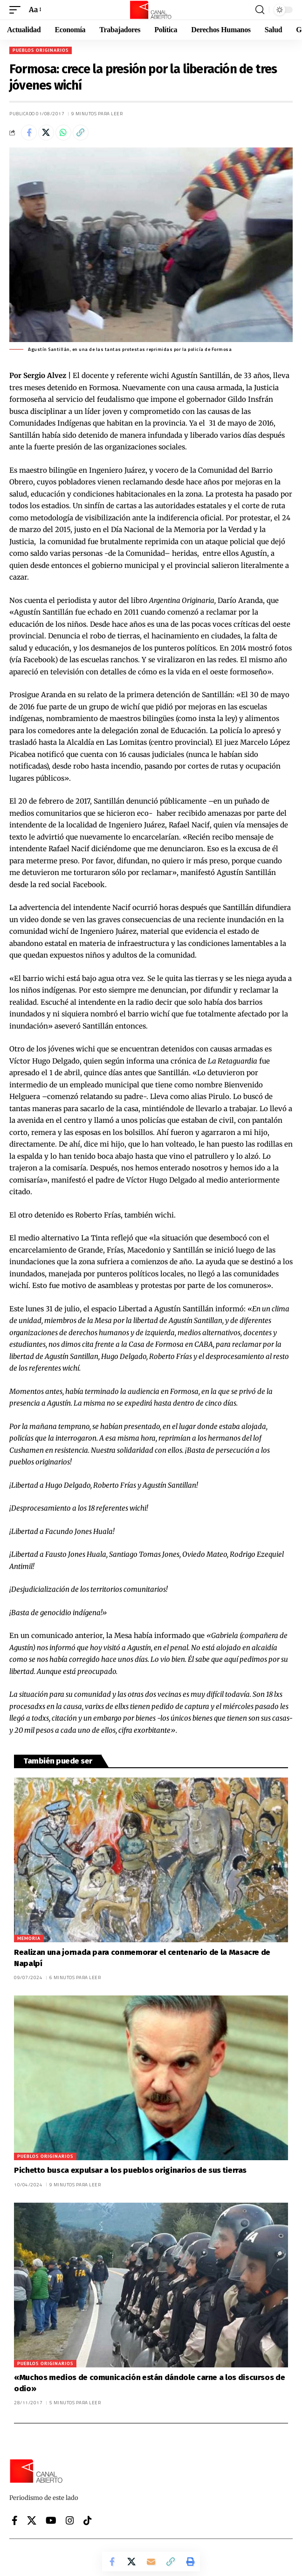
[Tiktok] (87, 2520)
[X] (32, 2520)
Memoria (29, 1938)
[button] (17, 10)
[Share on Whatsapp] (63, 132)
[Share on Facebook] (29, 132)
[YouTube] (51, 2520)
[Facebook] (14, 2520)
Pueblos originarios (41, 50)
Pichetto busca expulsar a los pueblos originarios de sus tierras (130, 2170)
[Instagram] (69, 2520)
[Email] (151, 2561)
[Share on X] (46, 132)
